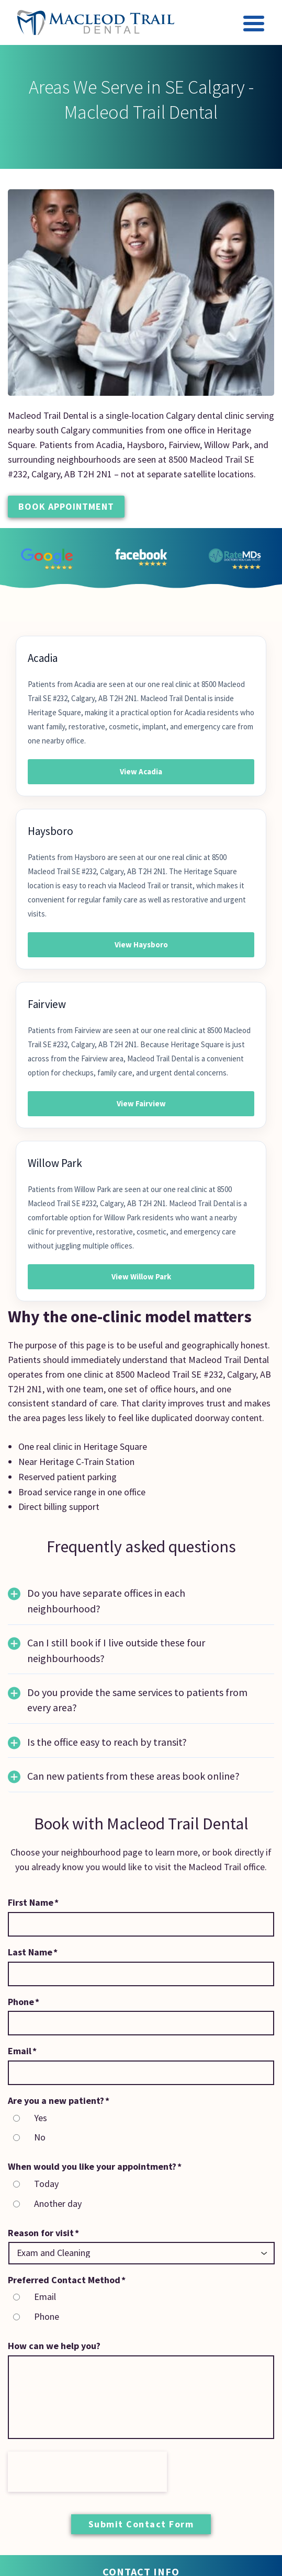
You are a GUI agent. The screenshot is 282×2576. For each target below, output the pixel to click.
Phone (23, 2002)
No (40, 2137)
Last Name (33, 1952)
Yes (40, 2118)
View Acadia (141, 771)
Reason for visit (43, 2233)
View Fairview (141, 1103)
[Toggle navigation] (254, 25)
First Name (33, 1902)
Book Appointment (66, 506)
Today (46, 2184)
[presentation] (87, 2472)
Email (22, 2051)
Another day (58, 2203)
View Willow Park (141, 1276)
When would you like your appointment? (95, 2166)
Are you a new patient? (58, 2100)
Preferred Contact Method (67, 2280)
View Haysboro (141, 944)
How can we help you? (54, 2346)
